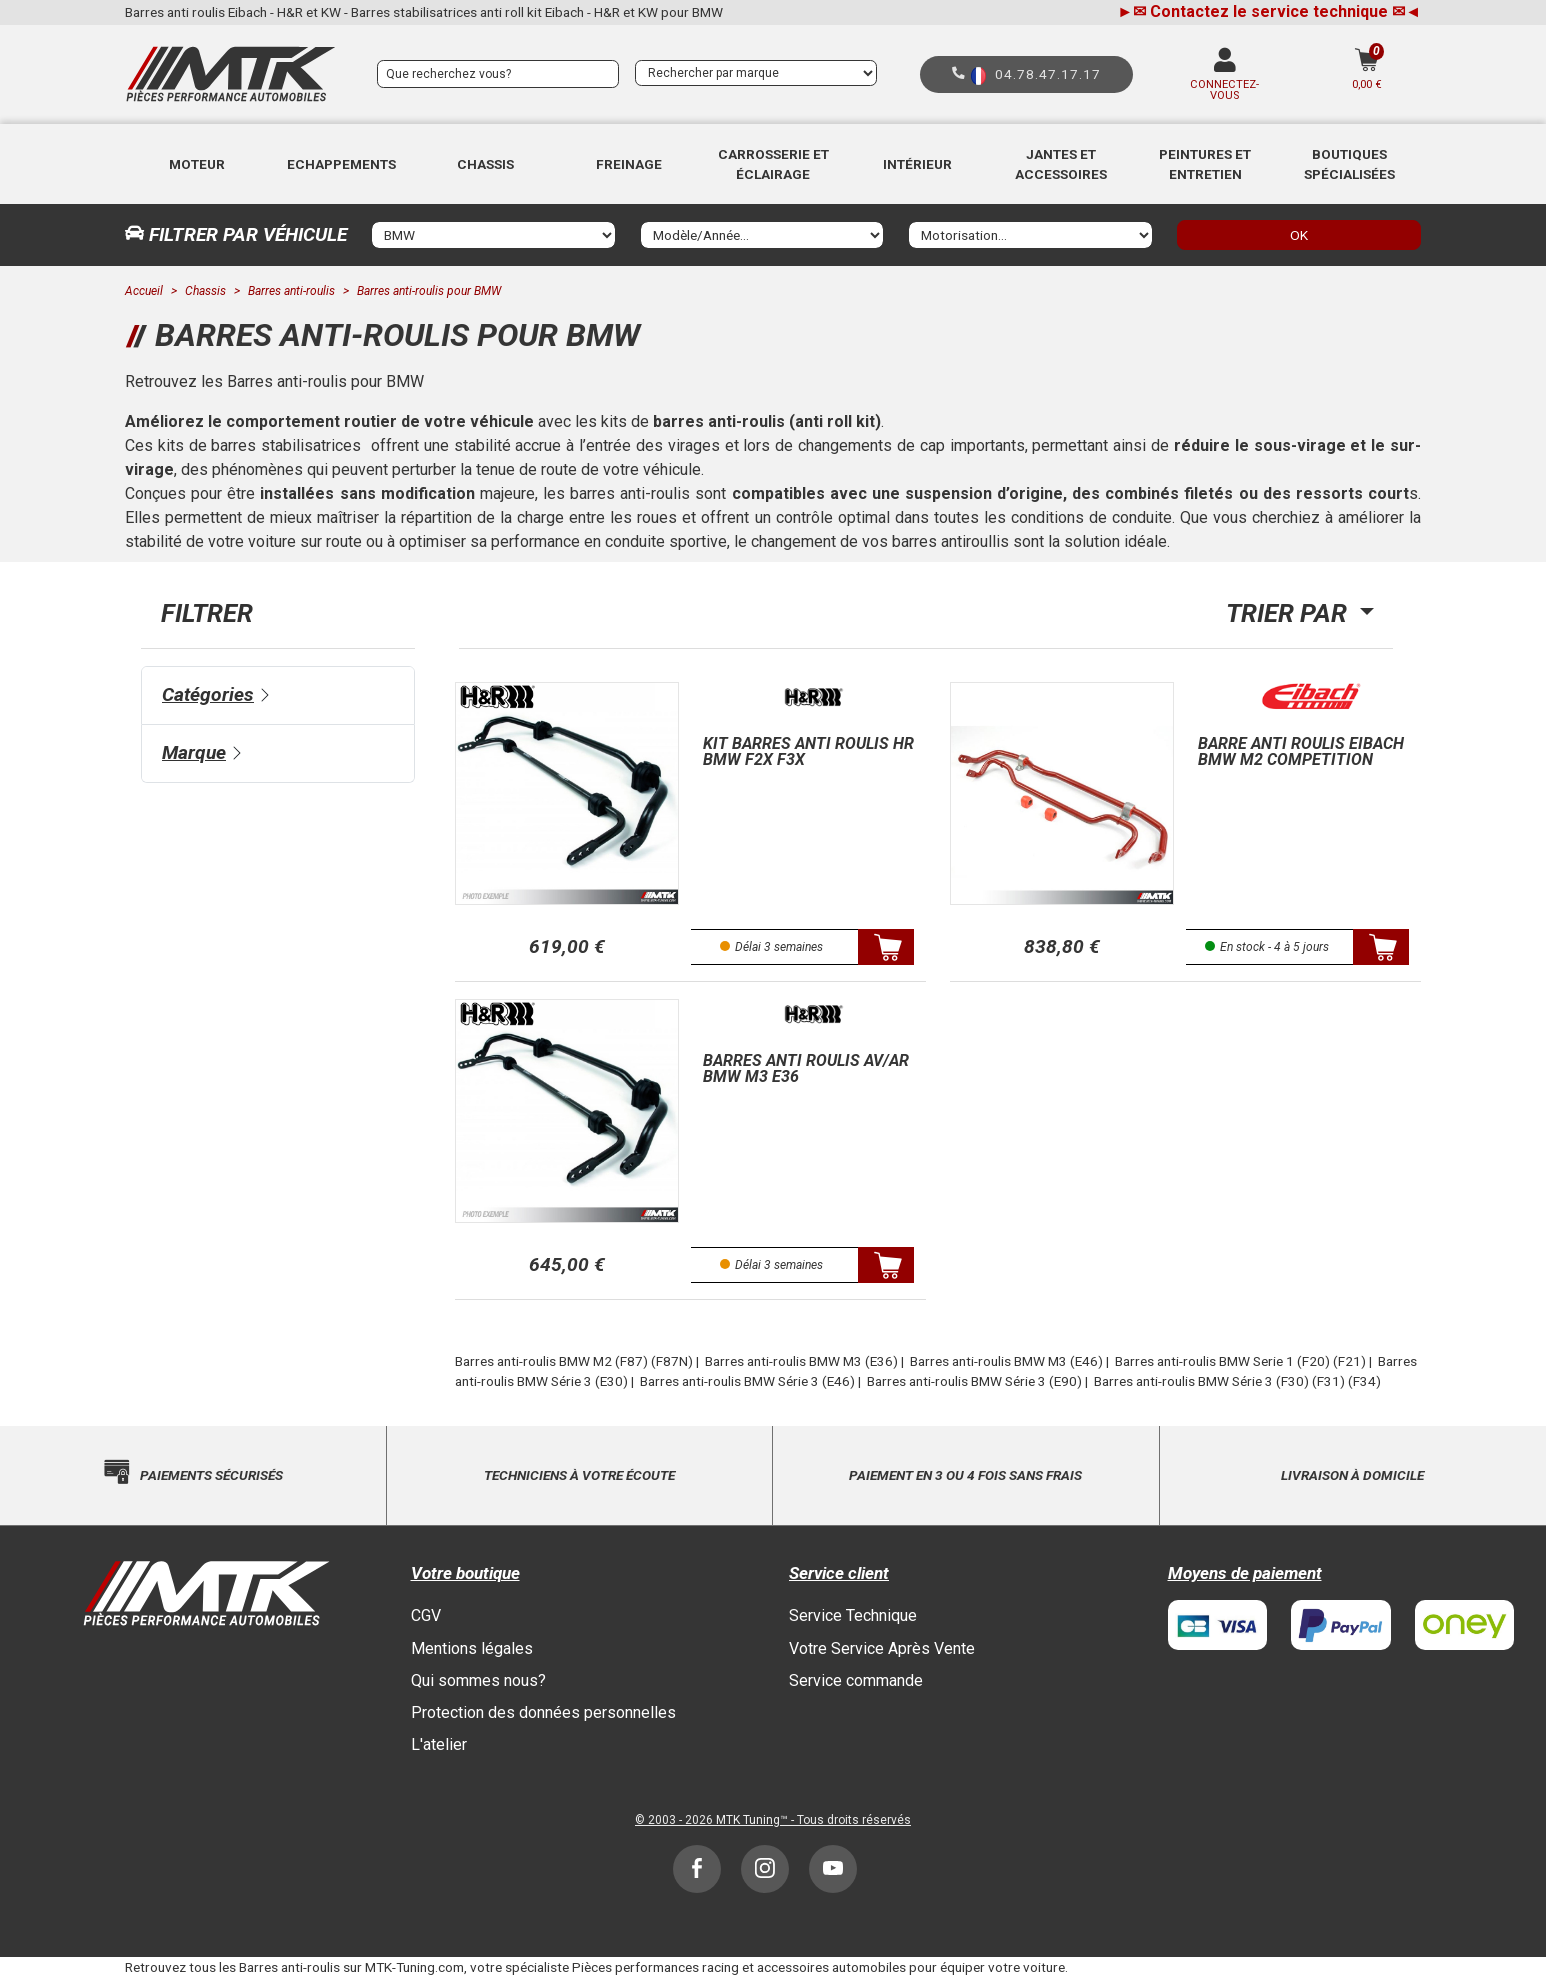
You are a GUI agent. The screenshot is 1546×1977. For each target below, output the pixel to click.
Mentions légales (472, 1648)
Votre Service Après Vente (882, 1648)
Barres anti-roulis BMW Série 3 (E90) (974, 1381)
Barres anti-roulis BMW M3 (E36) (801, 1361)
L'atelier (439, 1744)
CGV (426, 1615)
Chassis (485, 164)
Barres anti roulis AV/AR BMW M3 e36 (806, 1068)
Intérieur (917, 164)
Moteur (197, 164)
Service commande (856, 1680)
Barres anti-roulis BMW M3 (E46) (1006, 1361)
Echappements (341, 164)
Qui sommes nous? (478, 1680)
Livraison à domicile (1352, 1475)
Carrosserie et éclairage (773, 164)
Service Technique (853, 1615)
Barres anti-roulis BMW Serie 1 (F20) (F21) (1240, 1361)
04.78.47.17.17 (1048, 74)
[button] (197, 164)
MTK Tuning (748, 1820)
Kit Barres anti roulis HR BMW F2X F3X (808, 751)
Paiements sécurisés (211, 1475)
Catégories (208, 694)
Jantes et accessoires (1061, 164)
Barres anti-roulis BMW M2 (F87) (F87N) (574, 1361)
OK (1299, 235)
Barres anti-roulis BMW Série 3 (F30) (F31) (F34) (1237, 1381)
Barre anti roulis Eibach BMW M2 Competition (1301, 751)
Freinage (629, 164)
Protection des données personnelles (543, 1712)
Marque (194, 752)
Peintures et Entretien (1205, 164)
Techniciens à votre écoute (579, 1475)
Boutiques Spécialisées (1349, 164)
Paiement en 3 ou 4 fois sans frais (965, 1475)
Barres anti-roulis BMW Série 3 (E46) (747, 1381)
